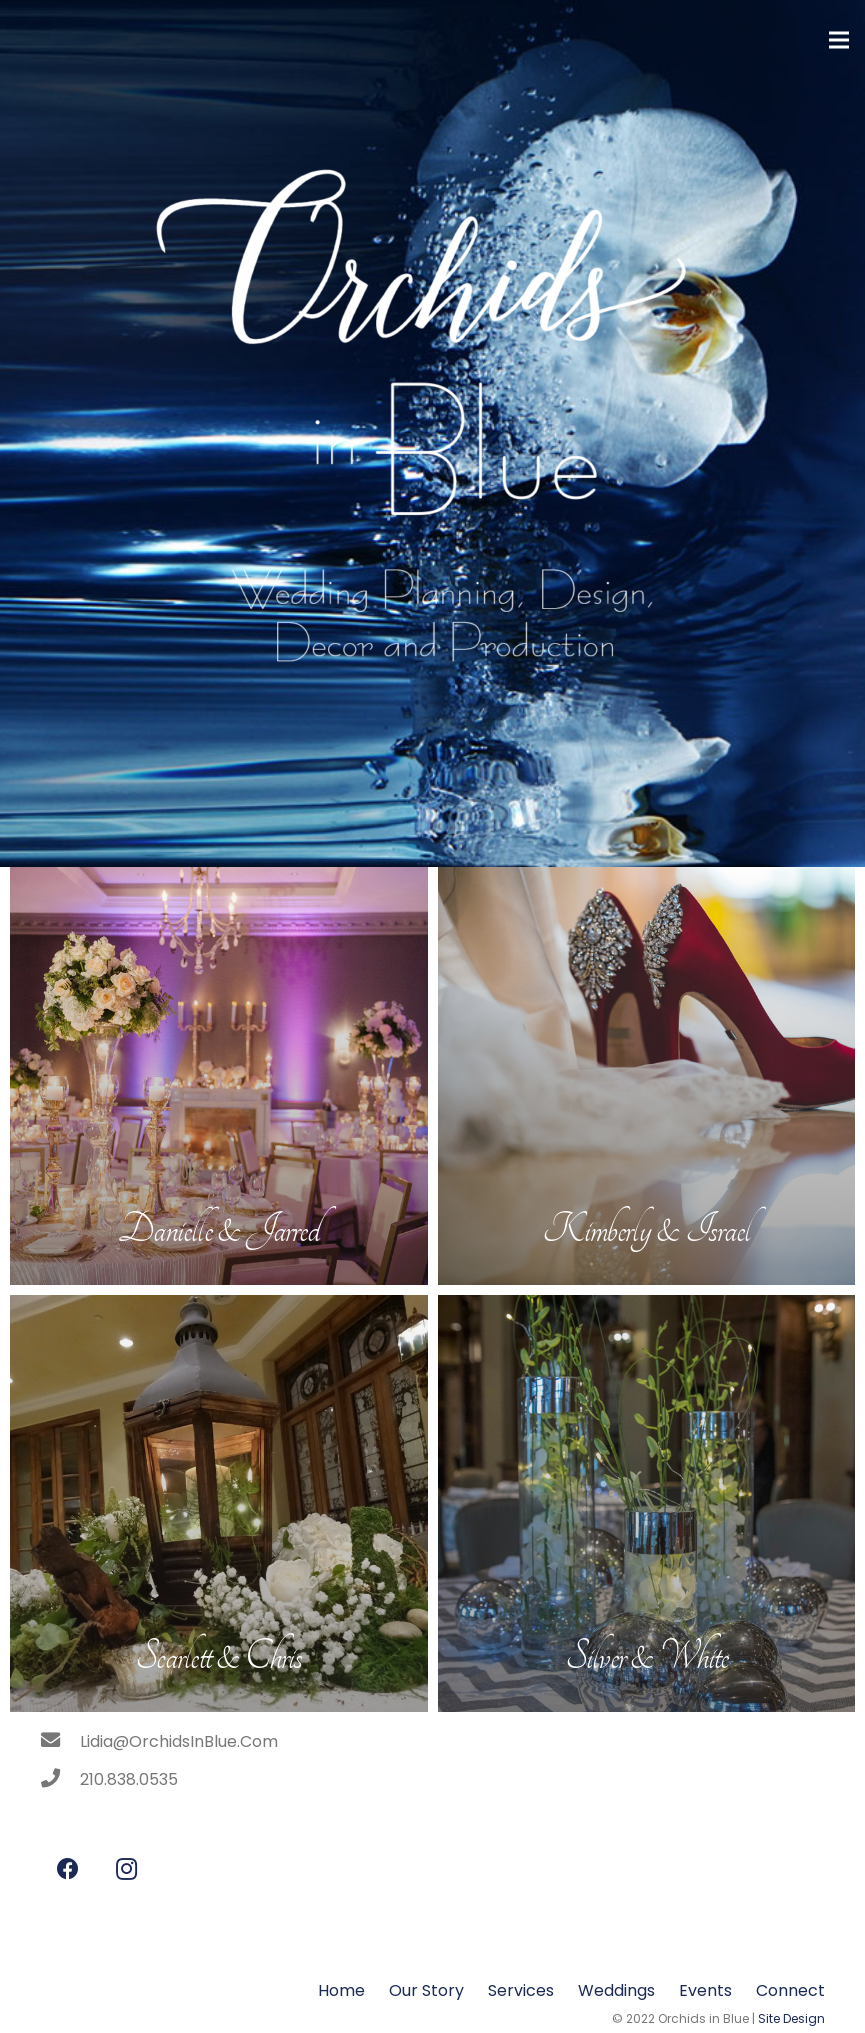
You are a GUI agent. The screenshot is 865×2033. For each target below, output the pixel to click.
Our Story (426, 1990)
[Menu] (839, 40)
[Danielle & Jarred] (219, 1076)
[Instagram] (126, 1869)
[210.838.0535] (60, 1780)
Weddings (616, 1990)
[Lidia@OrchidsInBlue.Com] (60, 1742)
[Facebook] (67, 1869)
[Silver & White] (647, 1504)
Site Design (791, 2018)
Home (341, 1990)
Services (521, 1990)
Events (705, 1990)
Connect (790, 1990)
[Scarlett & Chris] (219, 1504)
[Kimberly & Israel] (647, 1076)
